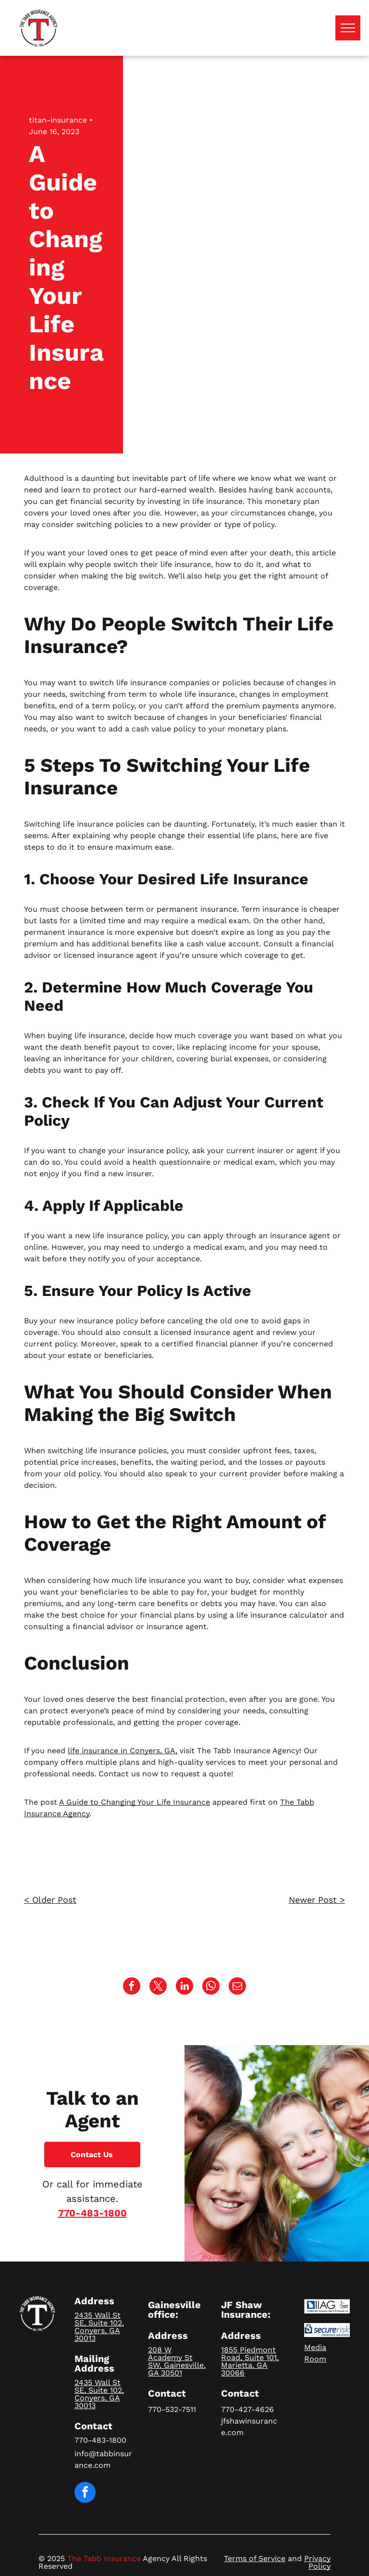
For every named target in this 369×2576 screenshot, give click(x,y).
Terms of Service (254, 2558)
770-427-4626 (247, 2409)
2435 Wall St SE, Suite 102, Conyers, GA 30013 (99, 2327)
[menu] (347, 27)
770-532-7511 (172, 2409)
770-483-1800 (92, 2213)
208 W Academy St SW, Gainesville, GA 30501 (177, 2361)
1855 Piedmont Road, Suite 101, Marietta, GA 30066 (250, 2361)
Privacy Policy (317, 2562)
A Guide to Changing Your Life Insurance (134, 1802)
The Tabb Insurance (104, 2558)
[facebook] (85, 2493)
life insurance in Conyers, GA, (122, 1750)
